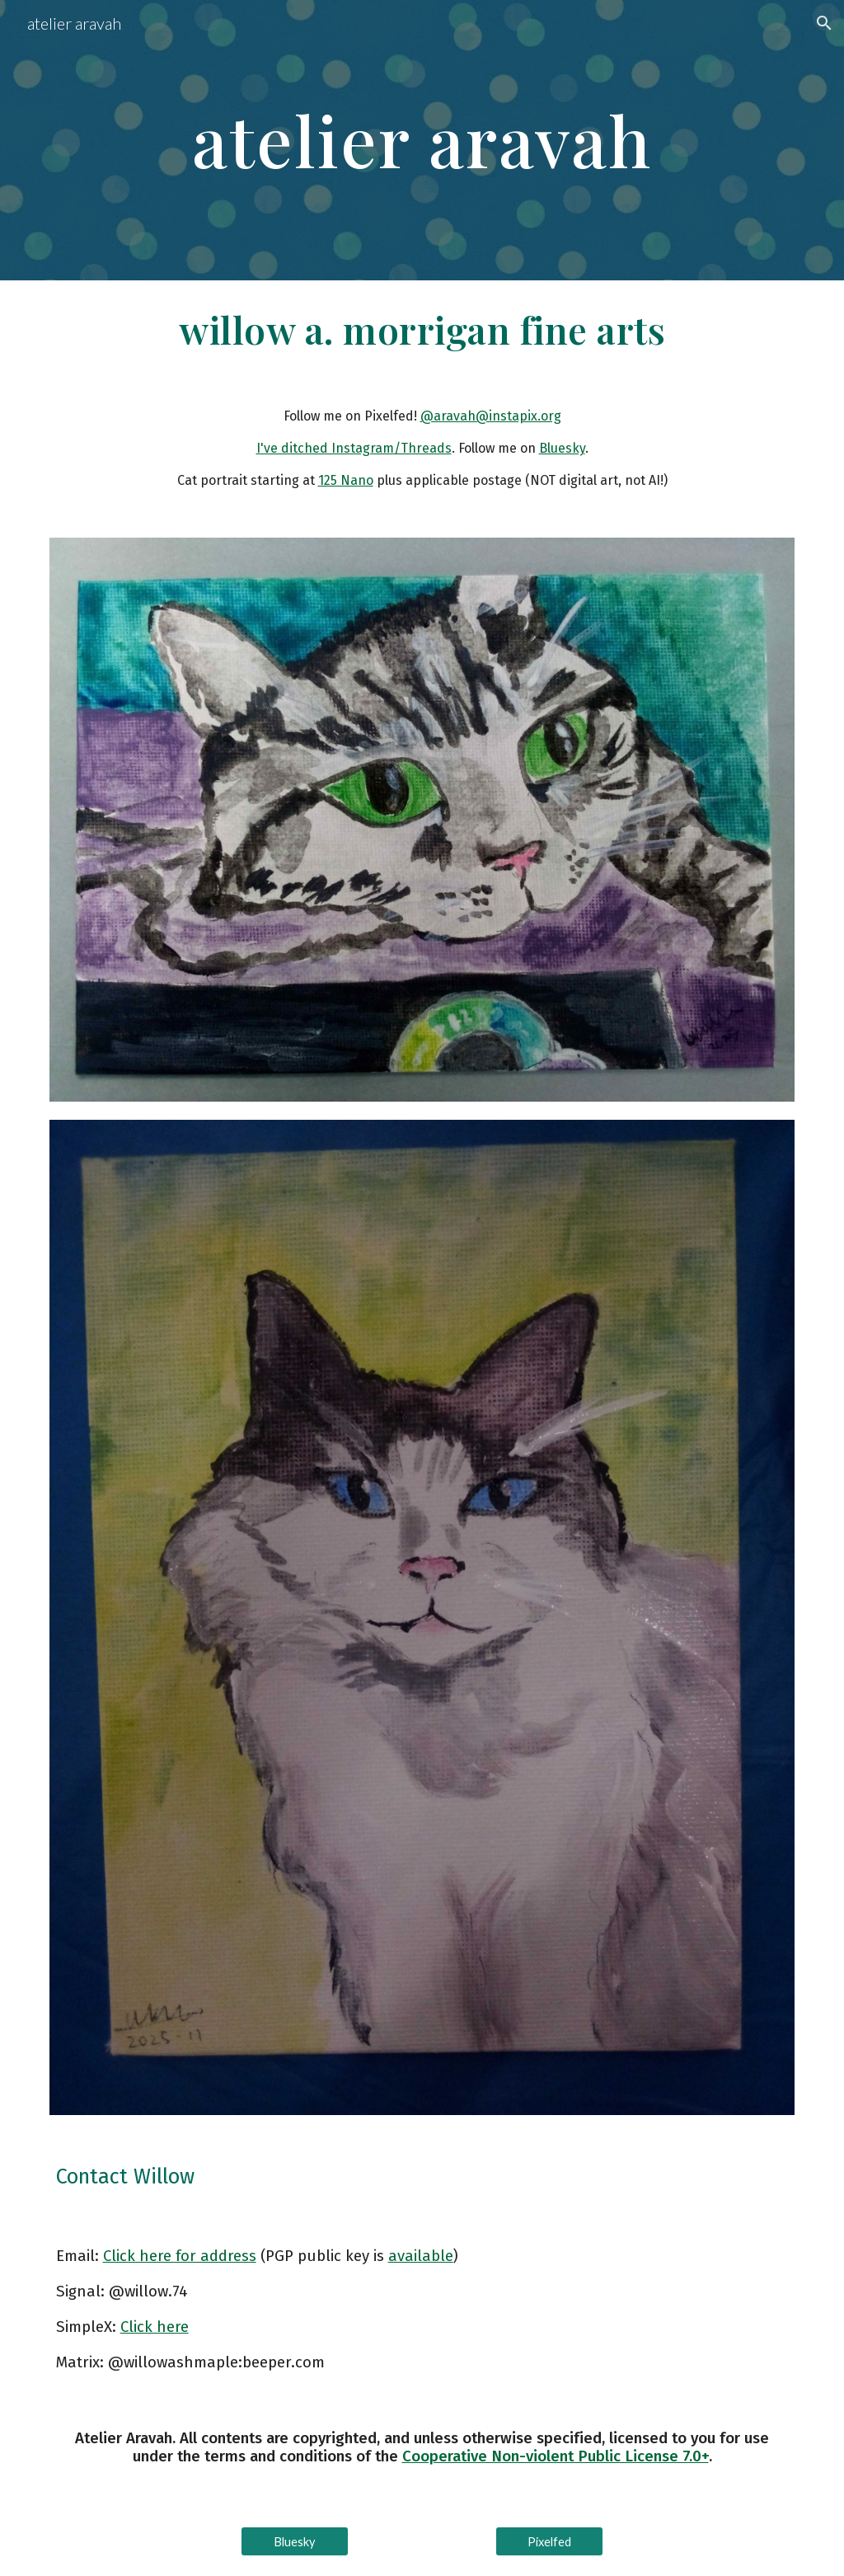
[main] (422, 140)
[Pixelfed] (549, 2541)
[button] (824, 23)
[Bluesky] (294, 2541)
